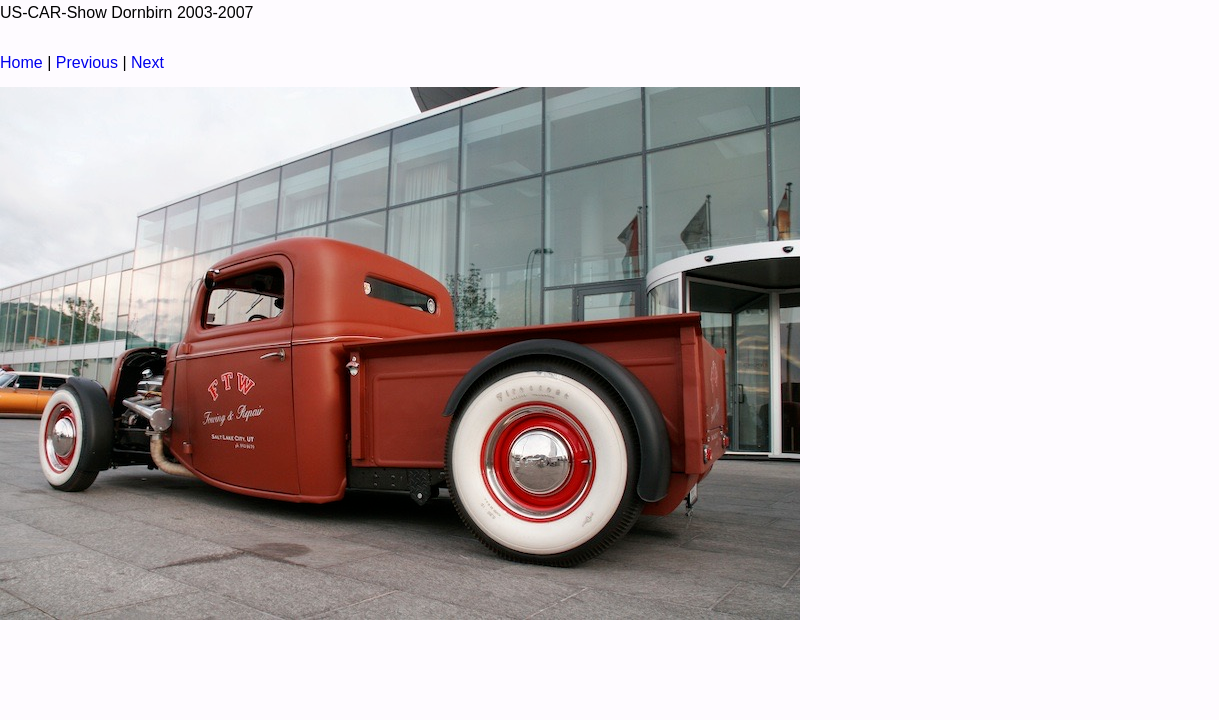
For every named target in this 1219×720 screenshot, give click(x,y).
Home (21, 62)
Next (147, 62)
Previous (87, 62)
